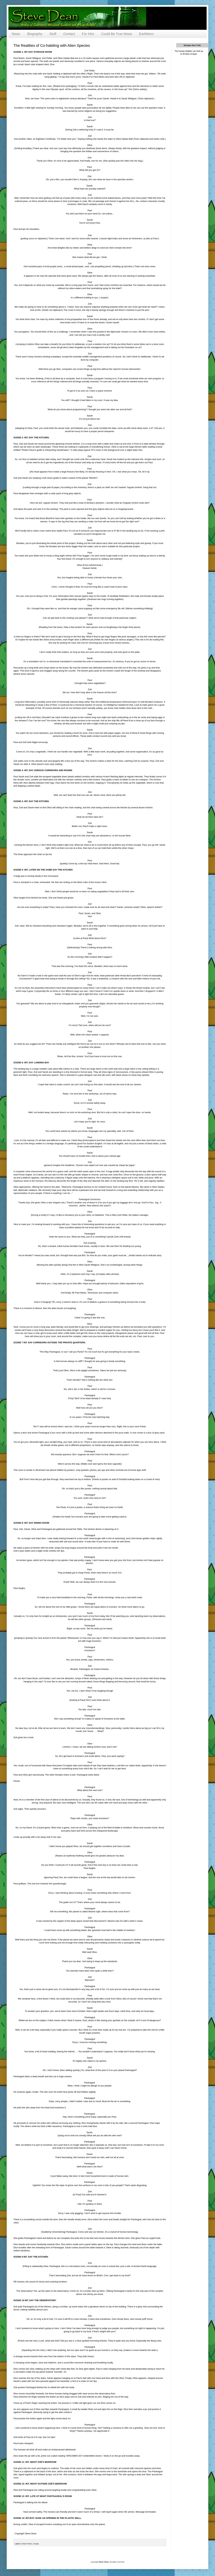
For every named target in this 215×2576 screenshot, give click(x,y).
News (16, 34)
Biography (34, 34)
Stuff (52, 34)
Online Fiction (26, 2544)
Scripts (36, 2544)
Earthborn (146, 34)
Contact (69, 34)
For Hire (88, 34)
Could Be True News (116, 34)
